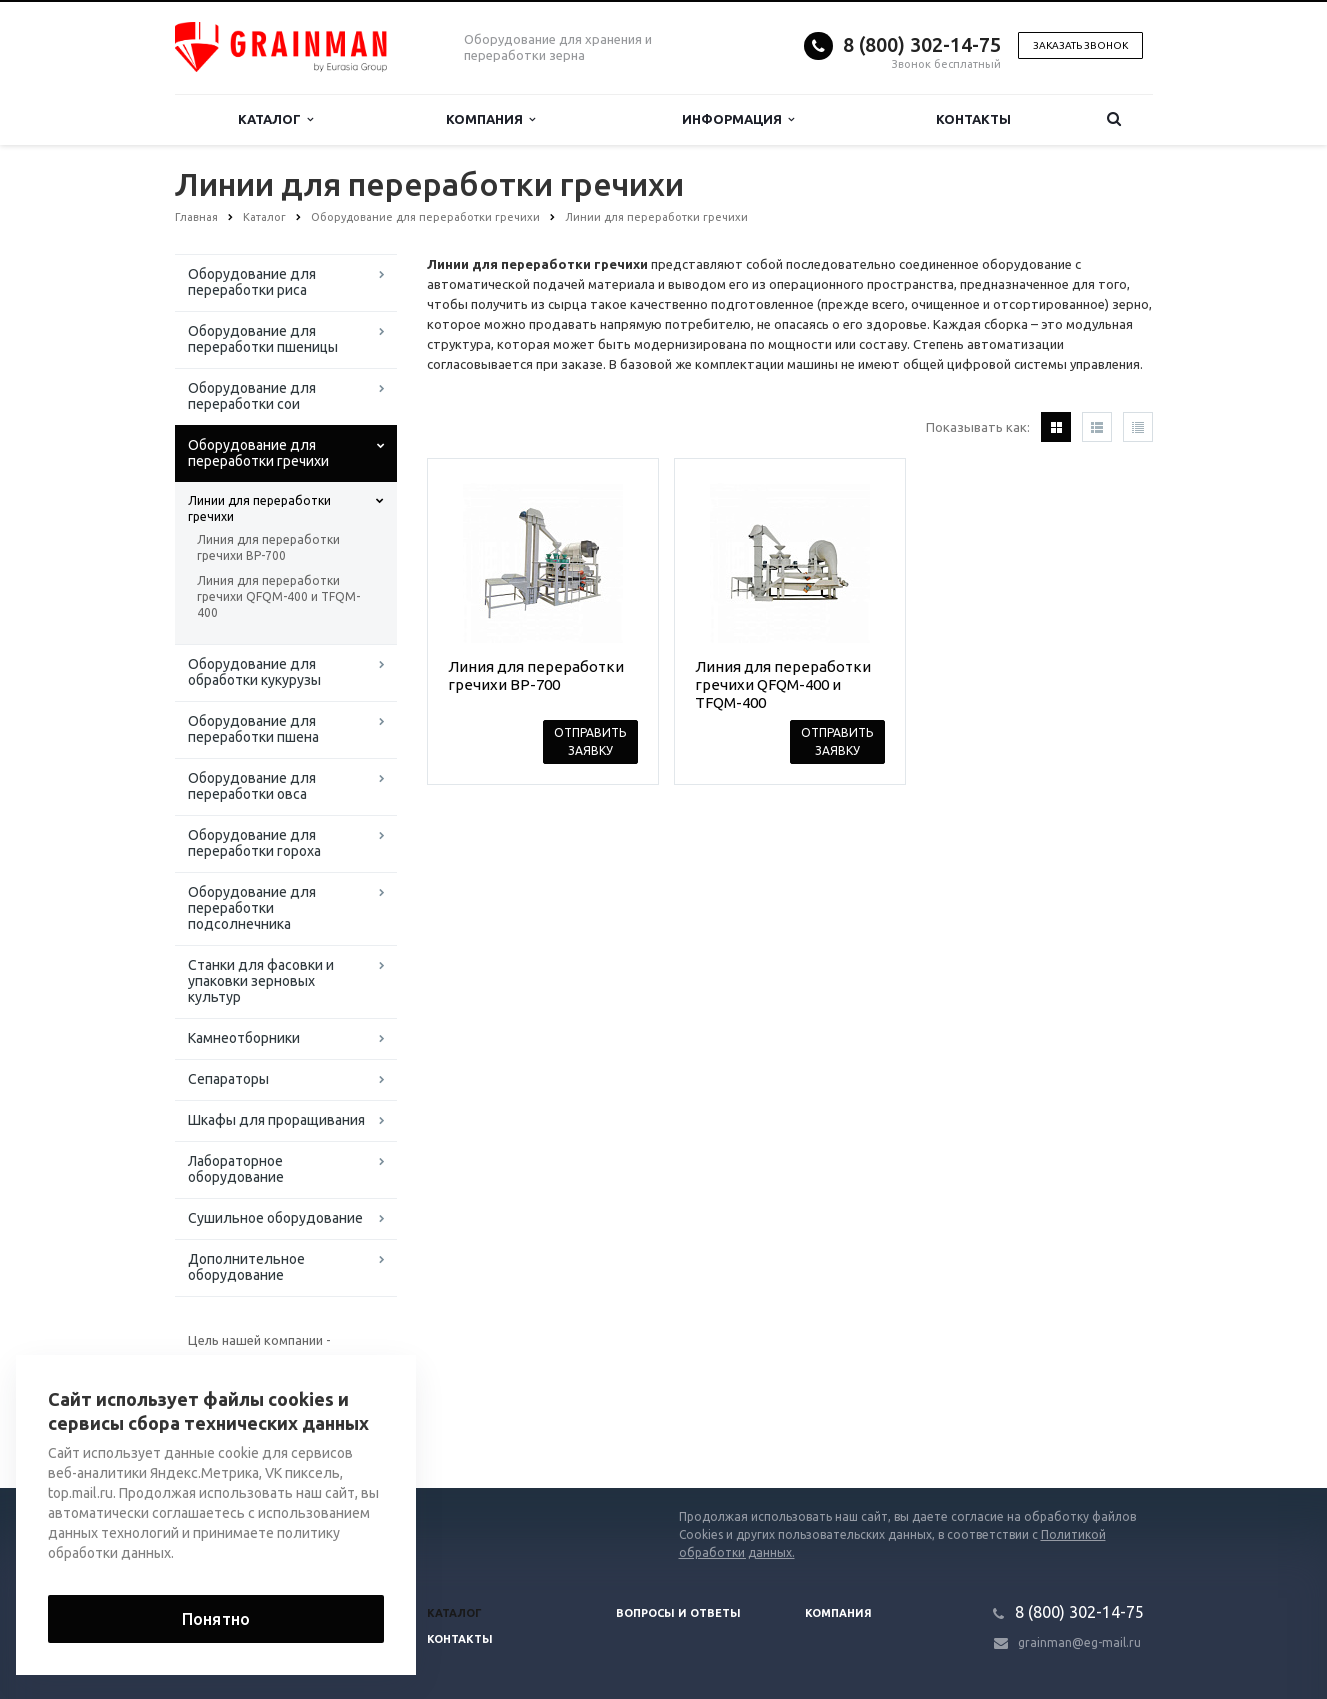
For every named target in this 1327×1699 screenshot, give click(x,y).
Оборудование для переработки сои (252, 396)
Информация (738, 119)
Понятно (216, 1619)
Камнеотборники (244, 1038)
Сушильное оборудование (275, 1218)
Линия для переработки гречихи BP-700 (268, 547)
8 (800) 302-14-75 (922, 44)
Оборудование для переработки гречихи (258, 453)
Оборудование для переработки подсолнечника (252, 908)
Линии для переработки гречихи (259, 508)
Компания (490, 119)
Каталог (275, 119)
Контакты (973, 119)
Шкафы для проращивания (276, 1120)
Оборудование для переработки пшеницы (263, 339)
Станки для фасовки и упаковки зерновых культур (261, 981)
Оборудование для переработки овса (252, 786)
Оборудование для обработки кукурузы (254, 672)
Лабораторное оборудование (236, 1169)
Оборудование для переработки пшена (253, 729)
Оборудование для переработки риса (252, 282)
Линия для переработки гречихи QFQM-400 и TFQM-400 (278, 596)
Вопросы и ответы (678, 1613)
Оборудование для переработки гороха (254, 843)
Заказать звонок (1080, 45)
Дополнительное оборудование (246, 1267)
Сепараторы (228, 1079)
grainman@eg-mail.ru (1079, 1642)
